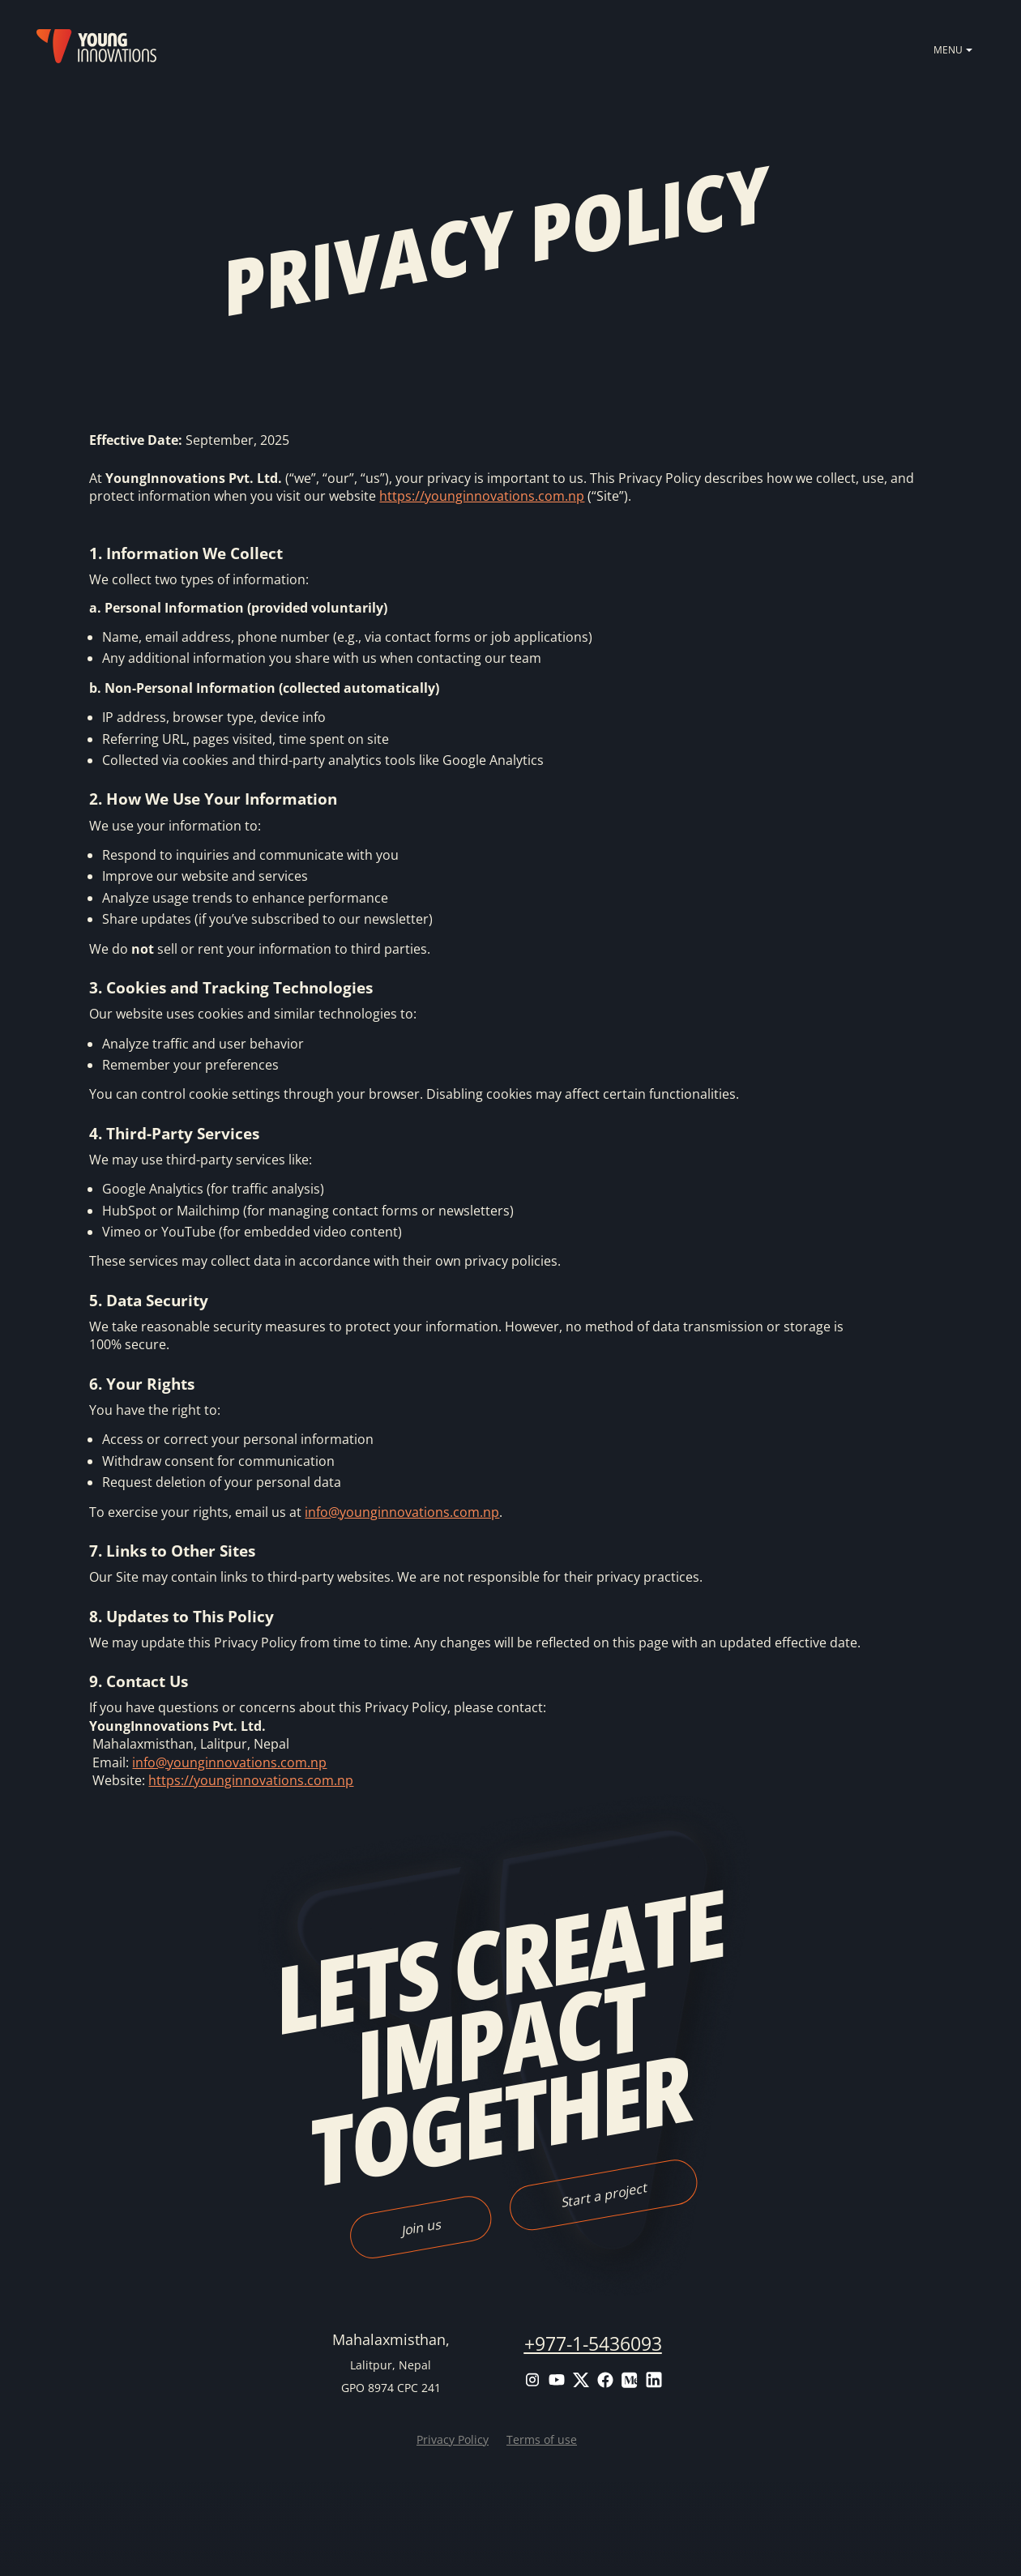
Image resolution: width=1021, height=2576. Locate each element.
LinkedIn (654, 2380)
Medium (630, 2380)
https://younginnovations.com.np (481, 496)
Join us (420, 2227)
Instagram (532, 2380)
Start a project (602, 2194)
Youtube (557, 2380)
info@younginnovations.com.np (402, 1512)
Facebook (605, 2380)
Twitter (581, 2380)
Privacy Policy (453, 2439)
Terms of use (541, 2439)
